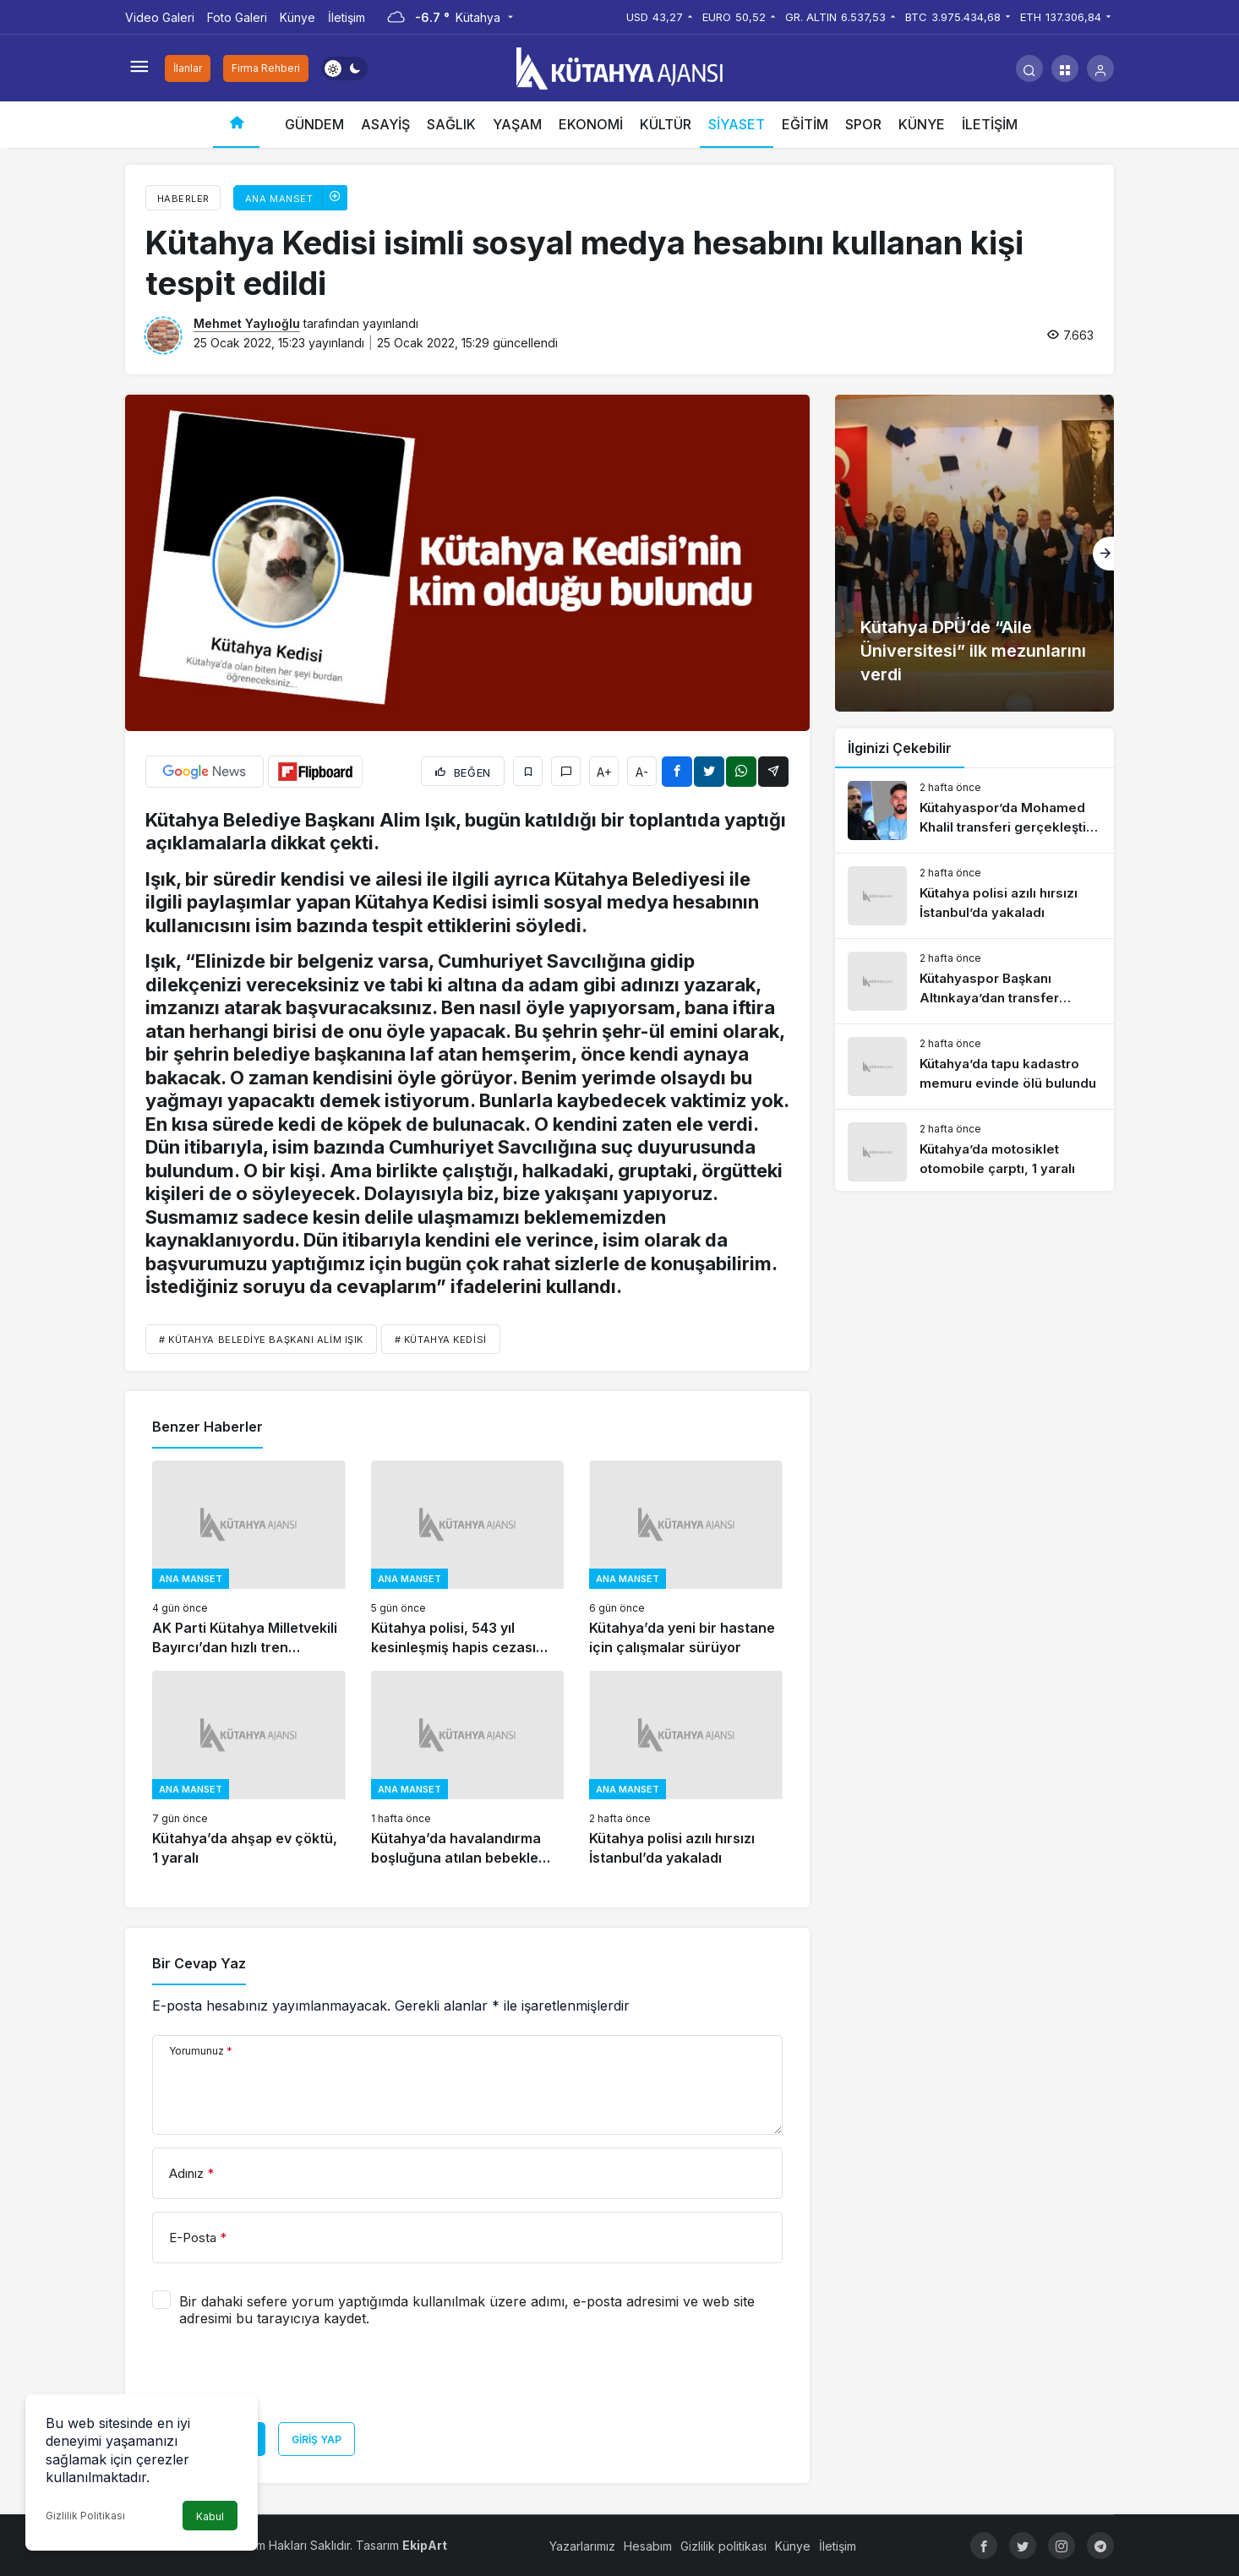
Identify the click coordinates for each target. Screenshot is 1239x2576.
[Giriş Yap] (1100, 68)
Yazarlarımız (582, 2546)
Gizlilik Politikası (85, 2515)
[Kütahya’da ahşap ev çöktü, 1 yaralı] (249, 1768)
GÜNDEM (314, 124)
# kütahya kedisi (441, 1339)
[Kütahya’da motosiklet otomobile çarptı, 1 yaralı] (974, 1152)
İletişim (346, 17)
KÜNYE (921, 124)
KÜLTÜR (665, 124)
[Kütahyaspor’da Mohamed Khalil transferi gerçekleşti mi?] (974, 810)
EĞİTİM (805, 124)
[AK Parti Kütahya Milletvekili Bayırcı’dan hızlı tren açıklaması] (249, 1558)
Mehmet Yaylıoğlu (247, 323)
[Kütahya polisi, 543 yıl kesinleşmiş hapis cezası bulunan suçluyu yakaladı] (468, 1558)
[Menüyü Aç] (138, 68)
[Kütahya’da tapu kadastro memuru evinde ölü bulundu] (974, 1066)
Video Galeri (159, 17)
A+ (604, 772)
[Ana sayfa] (236, 124)
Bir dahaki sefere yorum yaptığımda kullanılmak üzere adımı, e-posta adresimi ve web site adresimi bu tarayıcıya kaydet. (467, 2310)
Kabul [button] (210, 2516)
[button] (1064, 68)
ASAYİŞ (385, 124)
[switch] (344, 68)
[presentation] (280, 2381)
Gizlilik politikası (723, 2546)
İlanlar (187, 68)
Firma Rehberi (266, 68)
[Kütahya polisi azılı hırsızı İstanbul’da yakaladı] (686, 1768)
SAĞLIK (451, 124)
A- (642, 772)
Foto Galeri (237, 17)
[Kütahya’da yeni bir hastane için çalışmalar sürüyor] (686, 1558)
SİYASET (736, 124)
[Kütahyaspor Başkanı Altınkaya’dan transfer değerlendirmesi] (974, 981)
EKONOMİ (591, 124)
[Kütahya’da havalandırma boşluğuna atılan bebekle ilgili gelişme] (468, 1768)
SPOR (863, 124)
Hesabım (648, 2546)
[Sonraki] (1103, 553)
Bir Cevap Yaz (199, 1963)
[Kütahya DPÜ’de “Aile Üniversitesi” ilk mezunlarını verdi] (974, 553)
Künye (297, 17)
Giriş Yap (316, 2439)
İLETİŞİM (990, 124)
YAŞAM (517, 124)
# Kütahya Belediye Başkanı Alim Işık (261, 1339)
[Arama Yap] (1029, 68)
